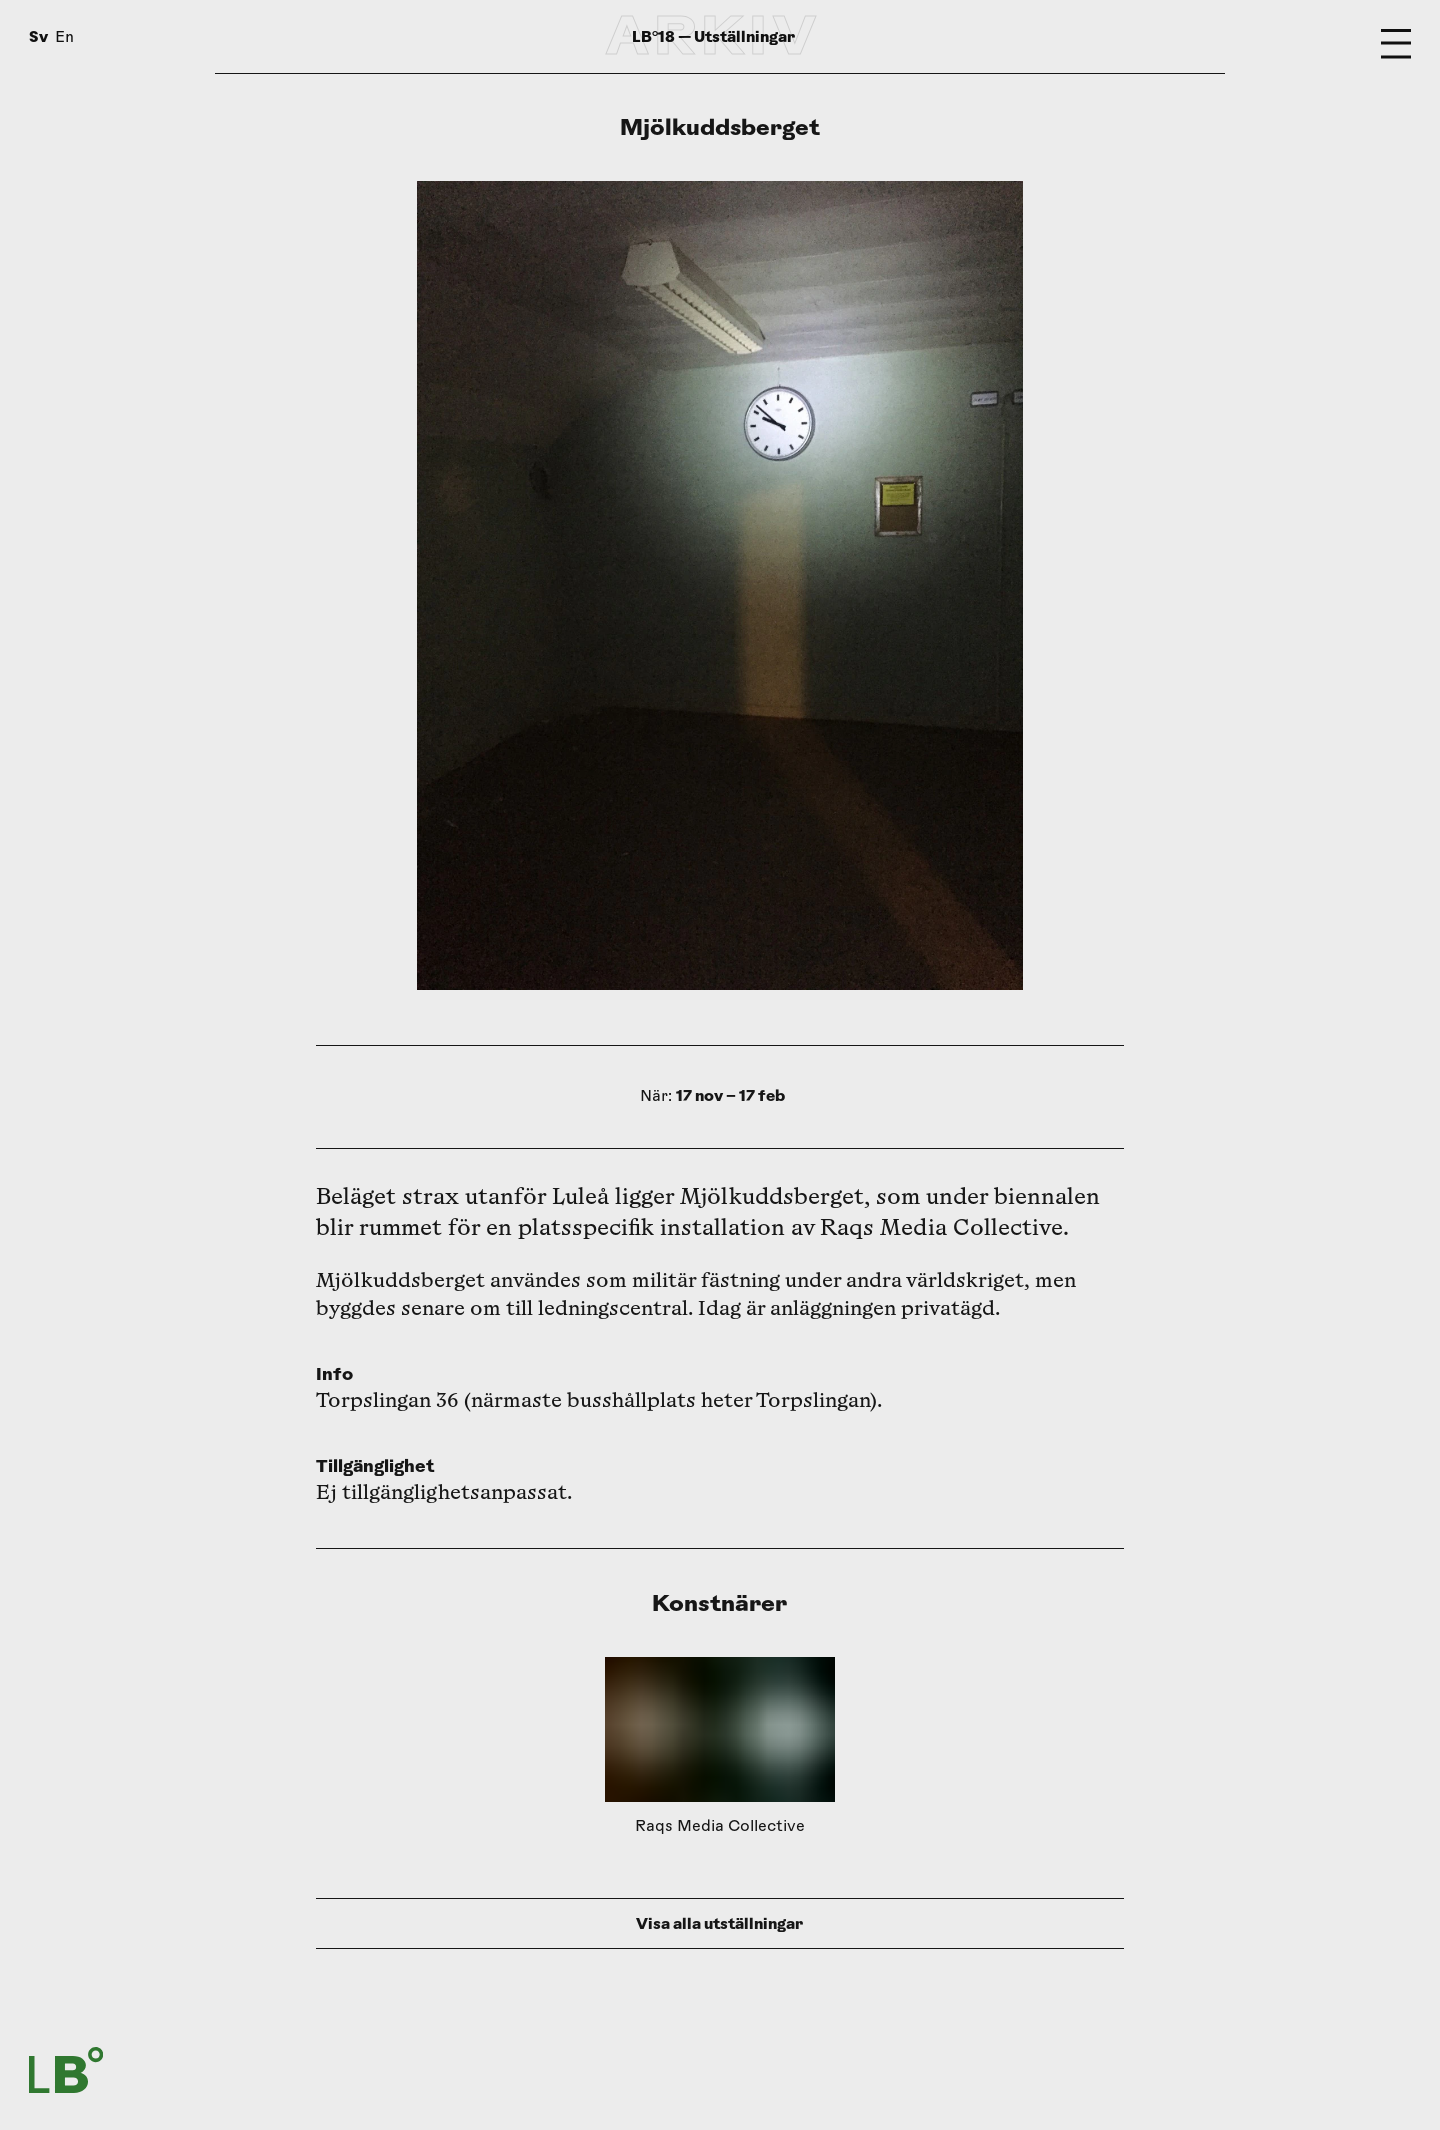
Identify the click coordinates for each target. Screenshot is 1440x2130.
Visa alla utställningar (719, 1923)
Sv (38, 36)
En (64, 38)
